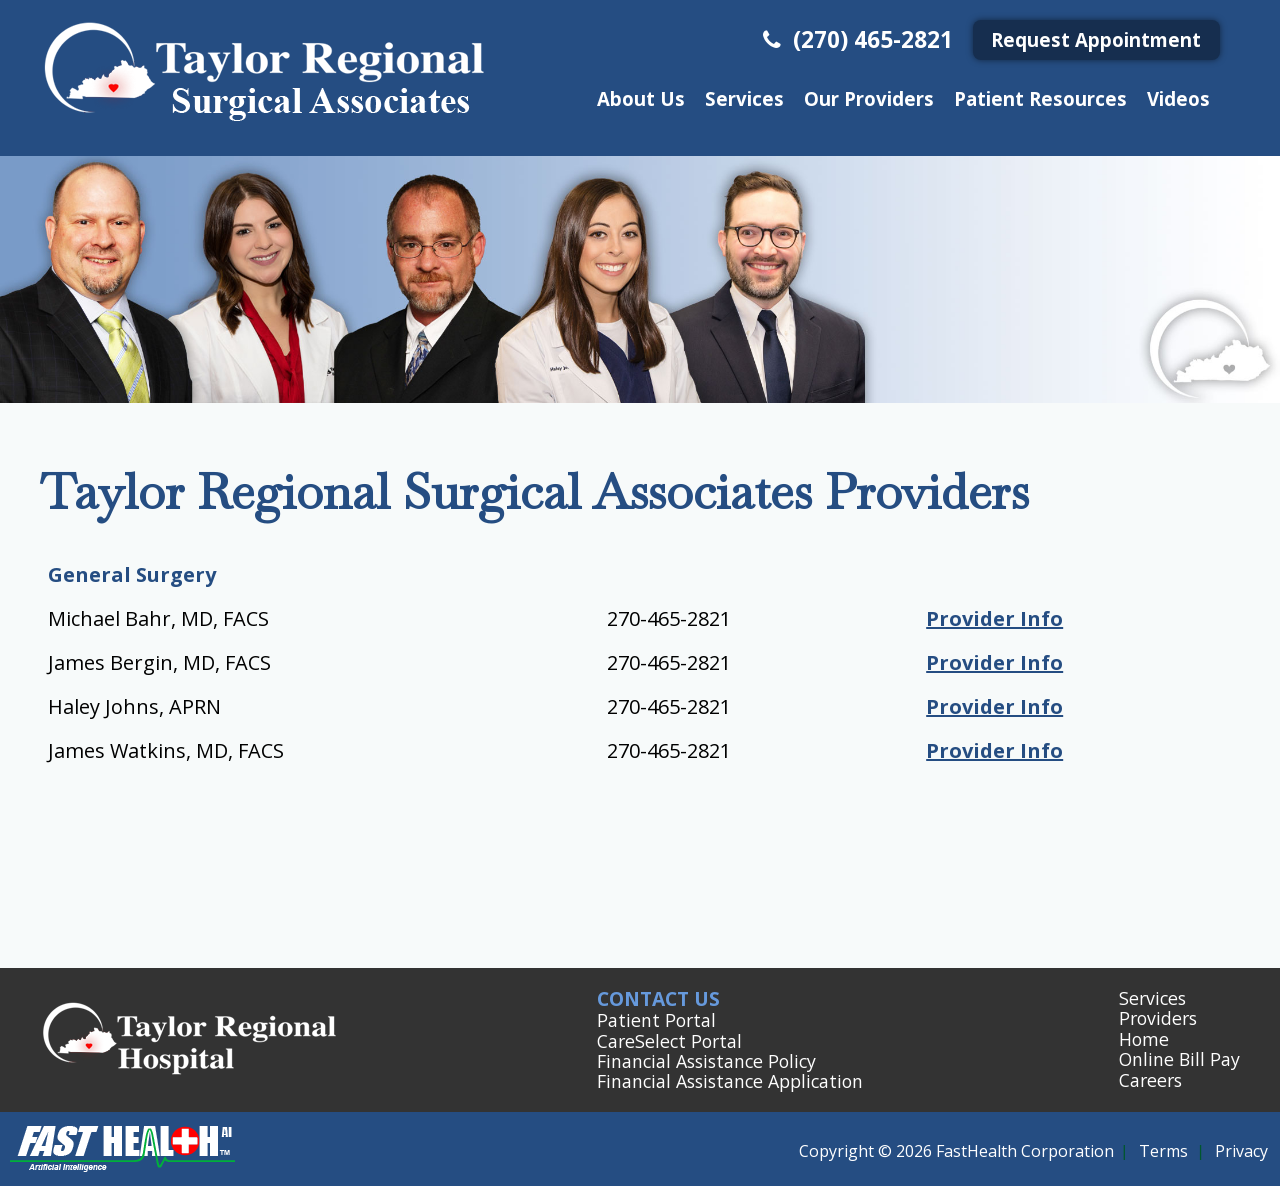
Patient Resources (1040, 98)
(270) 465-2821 (855, 39)
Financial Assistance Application (730, 1081)
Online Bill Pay (1179, 1059)
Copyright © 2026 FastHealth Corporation (956, 1151)
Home (1144, 1039)
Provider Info (994, 618)
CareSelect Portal (669, 1041)
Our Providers (869, 98)
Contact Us (658, 998)
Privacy (1241, 1151)
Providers (1158, 1018)
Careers (1150, 1080)
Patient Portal (656, 1020)
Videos (1178, 98)
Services (744, 98)
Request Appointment (1096, 39)
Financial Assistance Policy (706, 1061)
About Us (641, 98)
